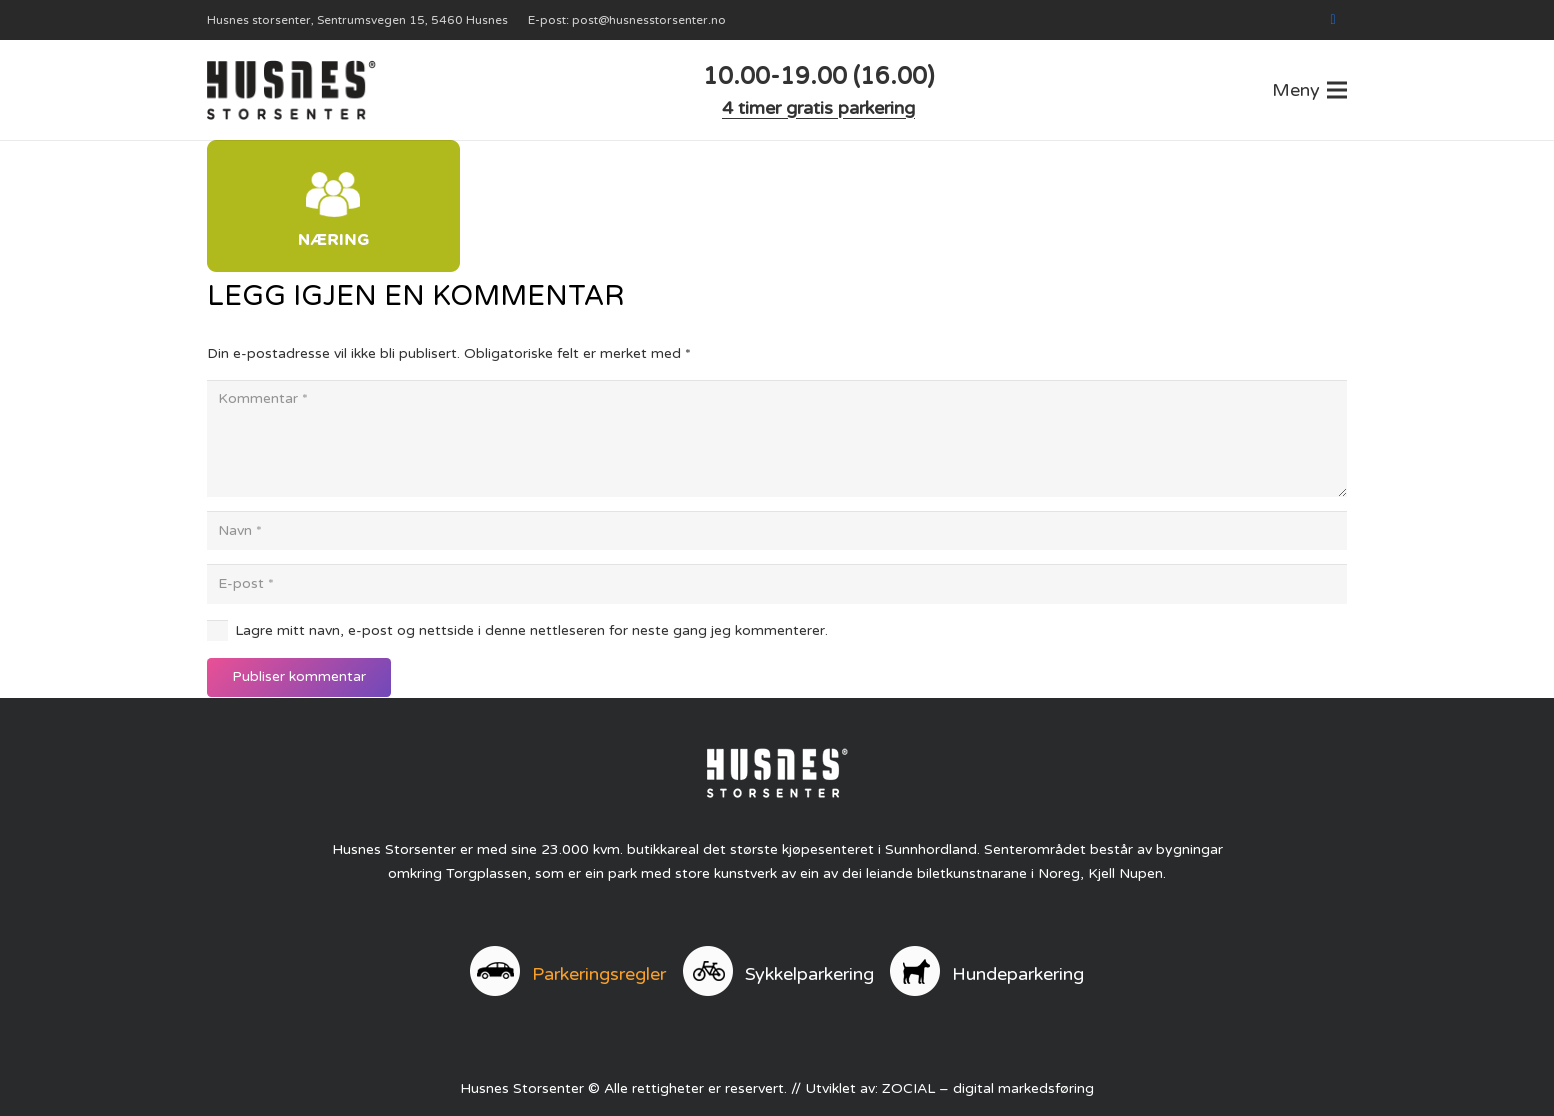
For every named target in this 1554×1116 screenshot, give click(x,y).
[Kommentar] (777, 439)
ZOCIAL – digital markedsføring (988, 1088)
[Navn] (777, 530)
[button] (1309, 90)
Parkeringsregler (599, 974)
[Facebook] (1333, 20)
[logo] (291, 90)
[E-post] (777, 583)
